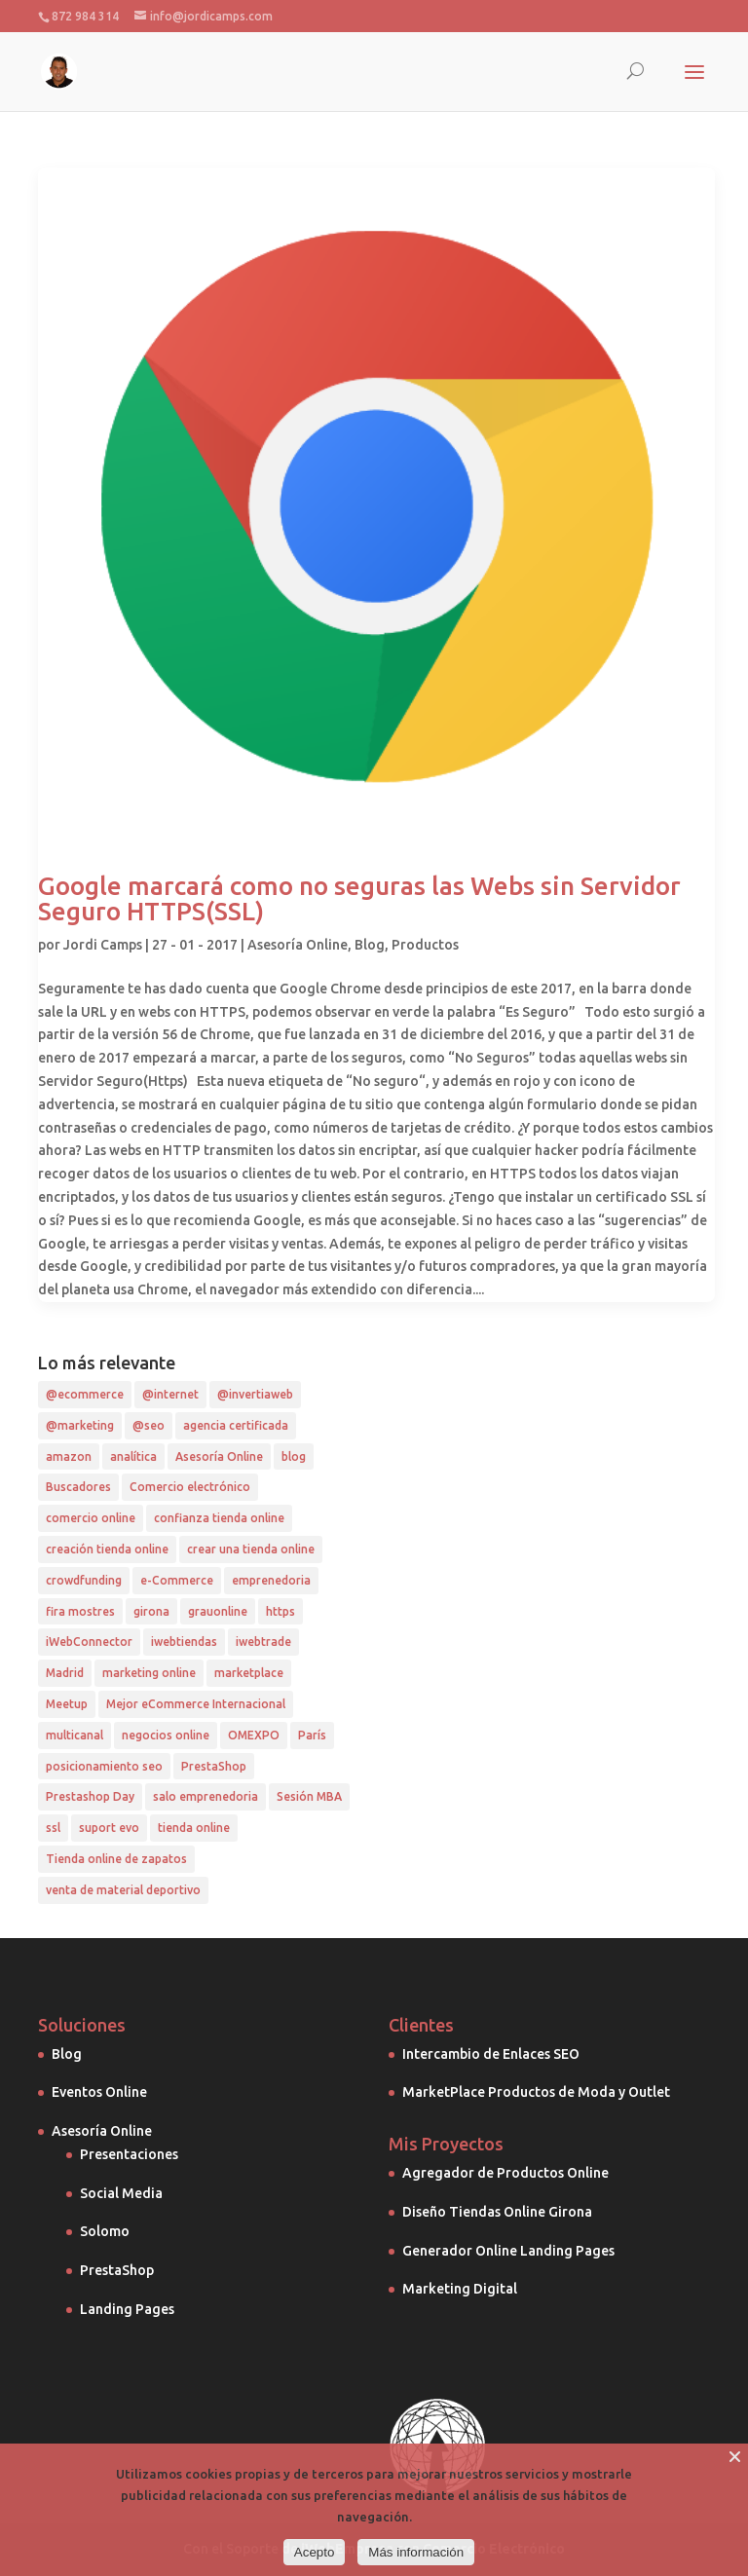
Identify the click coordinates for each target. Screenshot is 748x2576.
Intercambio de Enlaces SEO (491, 2054)
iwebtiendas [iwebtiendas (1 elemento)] (184, 1641)
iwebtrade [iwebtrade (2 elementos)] (263, 1641)
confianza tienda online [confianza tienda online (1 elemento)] (219, 1518)
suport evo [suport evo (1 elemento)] (109, 1827)
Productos (425, 944)
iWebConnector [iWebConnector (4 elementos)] (89, 1641)
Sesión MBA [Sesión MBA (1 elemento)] (309, 1796)
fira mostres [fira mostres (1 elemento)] (80, 1611)
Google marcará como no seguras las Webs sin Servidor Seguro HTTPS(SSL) (359, 898)
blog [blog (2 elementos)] (293, 1456)
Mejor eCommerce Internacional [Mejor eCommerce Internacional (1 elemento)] (195, 1704)
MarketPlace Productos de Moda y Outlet (536, 2092)
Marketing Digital (459, 2288)
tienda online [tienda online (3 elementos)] (194, 1827)
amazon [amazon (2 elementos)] (69, 1456)
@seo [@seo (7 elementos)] (148, 1425)
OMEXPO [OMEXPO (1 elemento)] (254, 1735)
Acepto (314, 2552)
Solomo (105, 2231)
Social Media (121, 2193)
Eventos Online (99, 2092)
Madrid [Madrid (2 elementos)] (65, 1672)
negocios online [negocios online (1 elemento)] (165, 1735)
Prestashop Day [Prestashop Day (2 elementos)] (90, 1796)
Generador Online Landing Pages (508, 2251)
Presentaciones (129, 2154)
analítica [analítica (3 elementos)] (133, 1456)
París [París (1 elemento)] (312, 1735)
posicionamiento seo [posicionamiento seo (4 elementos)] (104, 1766)
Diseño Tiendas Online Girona (497, 2212)
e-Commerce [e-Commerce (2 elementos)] (176, 1580)
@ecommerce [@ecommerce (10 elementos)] (85, 1394)
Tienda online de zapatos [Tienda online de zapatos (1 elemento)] (116, 1858)
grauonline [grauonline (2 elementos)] (217, 1611)
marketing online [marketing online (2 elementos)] (149, 1672)
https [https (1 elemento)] (280, 1611)
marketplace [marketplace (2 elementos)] (248, 1672)
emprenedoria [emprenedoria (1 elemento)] (271, 1580)
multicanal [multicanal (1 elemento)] (74, 1735)
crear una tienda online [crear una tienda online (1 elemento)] (251, 1549)
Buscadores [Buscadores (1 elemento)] (78, 1486)
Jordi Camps (102, 944)
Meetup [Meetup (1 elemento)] (67, 1704)
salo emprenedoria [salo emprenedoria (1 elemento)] (205, 1796)
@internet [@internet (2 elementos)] (170, 1394)
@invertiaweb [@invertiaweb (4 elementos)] (255, 1394)
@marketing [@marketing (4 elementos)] (80, 1425)
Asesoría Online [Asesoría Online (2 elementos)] (219, 1456)
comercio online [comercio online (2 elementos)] (90, 1518)
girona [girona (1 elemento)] (151, 1611)
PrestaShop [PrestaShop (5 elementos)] (213, 1766)
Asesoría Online (297, 944)
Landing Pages (127, 2309)
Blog (370, 944)
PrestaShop (117, 2270)
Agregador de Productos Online (505, 2173)
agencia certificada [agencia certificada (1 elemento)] (235, 1425)
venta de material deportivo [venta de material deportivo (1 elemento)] (123, 1890)
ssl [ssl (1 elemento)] (53, 1827)
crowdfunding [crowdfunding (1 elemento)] (84, 1580)
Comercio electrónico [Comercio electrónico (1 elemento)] (190, 1486)
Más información (416, 2552)
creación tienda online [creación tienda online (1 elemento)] (107, 1549)
